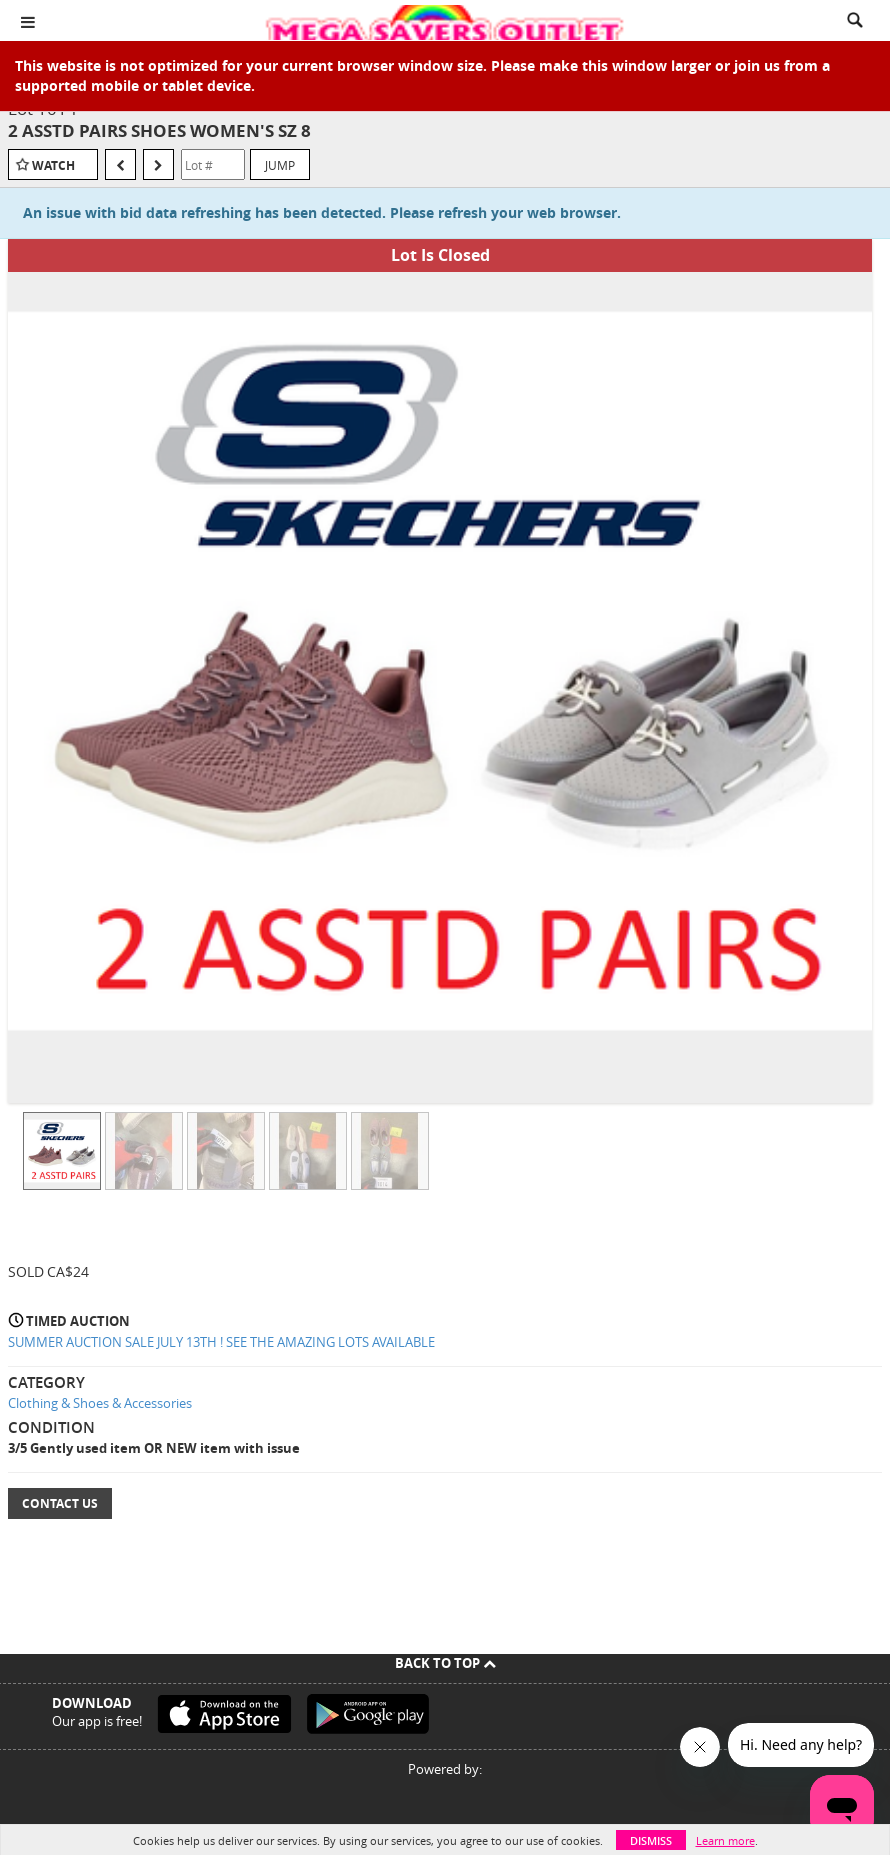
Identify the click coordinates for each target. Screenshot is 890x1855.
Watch (53, 165)
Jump (280, 165)
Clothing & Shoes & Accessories (100, 1403)
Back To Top (445, 1663)
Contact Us (60, 1503)
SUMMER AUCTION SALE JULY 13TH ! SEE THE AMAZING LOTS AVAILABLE (221, 1342)
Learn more (725, 1840)
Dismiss (651, 1840)
